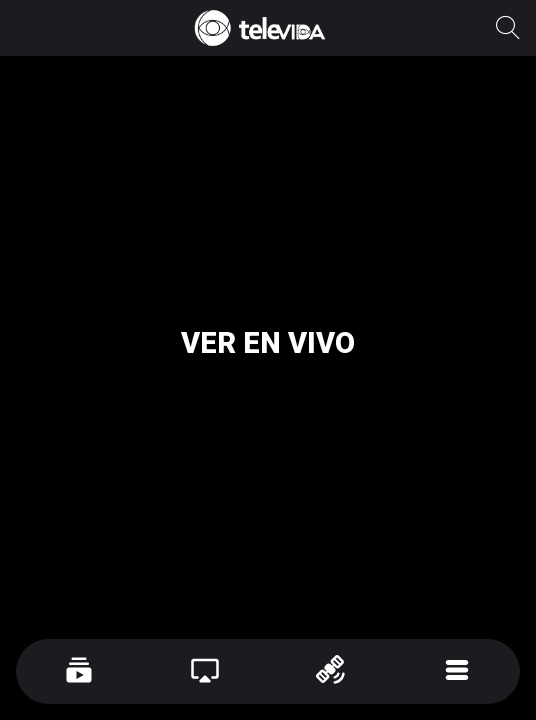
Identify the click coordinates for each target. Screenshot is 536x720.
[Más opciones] (457, 671)
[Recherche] (508, 28)
